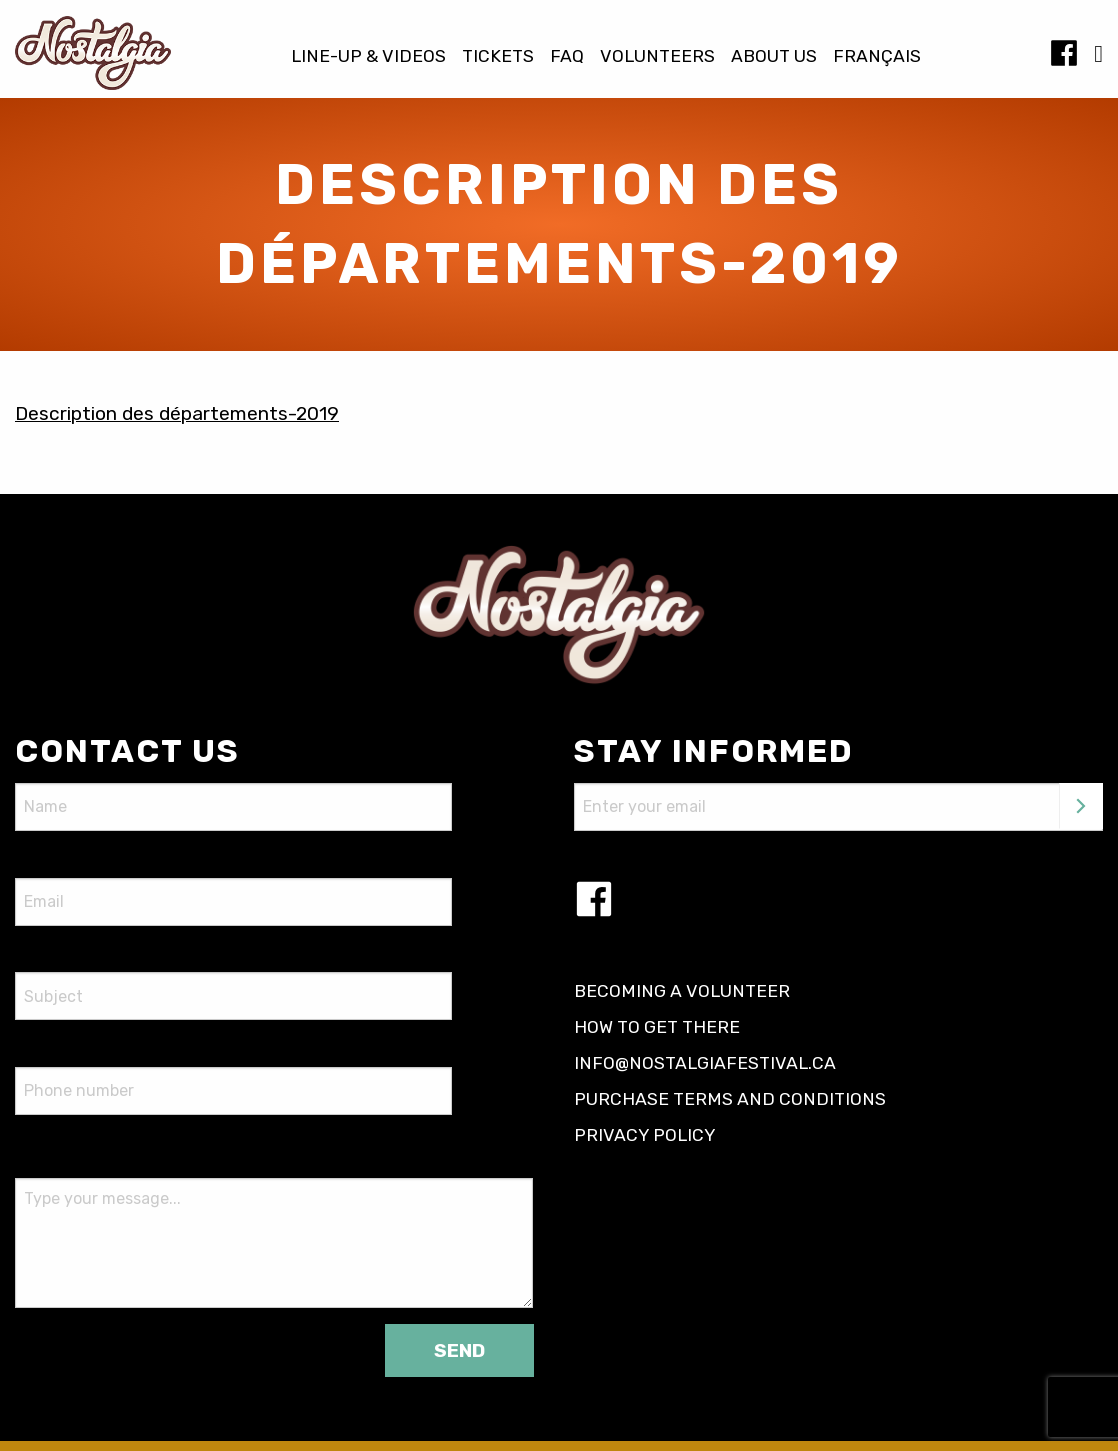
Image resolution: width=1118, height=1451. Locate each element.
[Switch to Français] (877, 57)
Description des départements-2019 (177, 413)
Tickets (498, 57)
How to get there (657, 1027)
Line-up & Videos (368, 57)
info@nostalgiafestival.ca (705, 1063)
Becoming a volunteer (682, 991)
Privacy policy (645, 1135)
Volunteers (657, 57)
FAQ (567, 57)
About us (774, 57)
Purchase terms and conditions (730, 1099)
